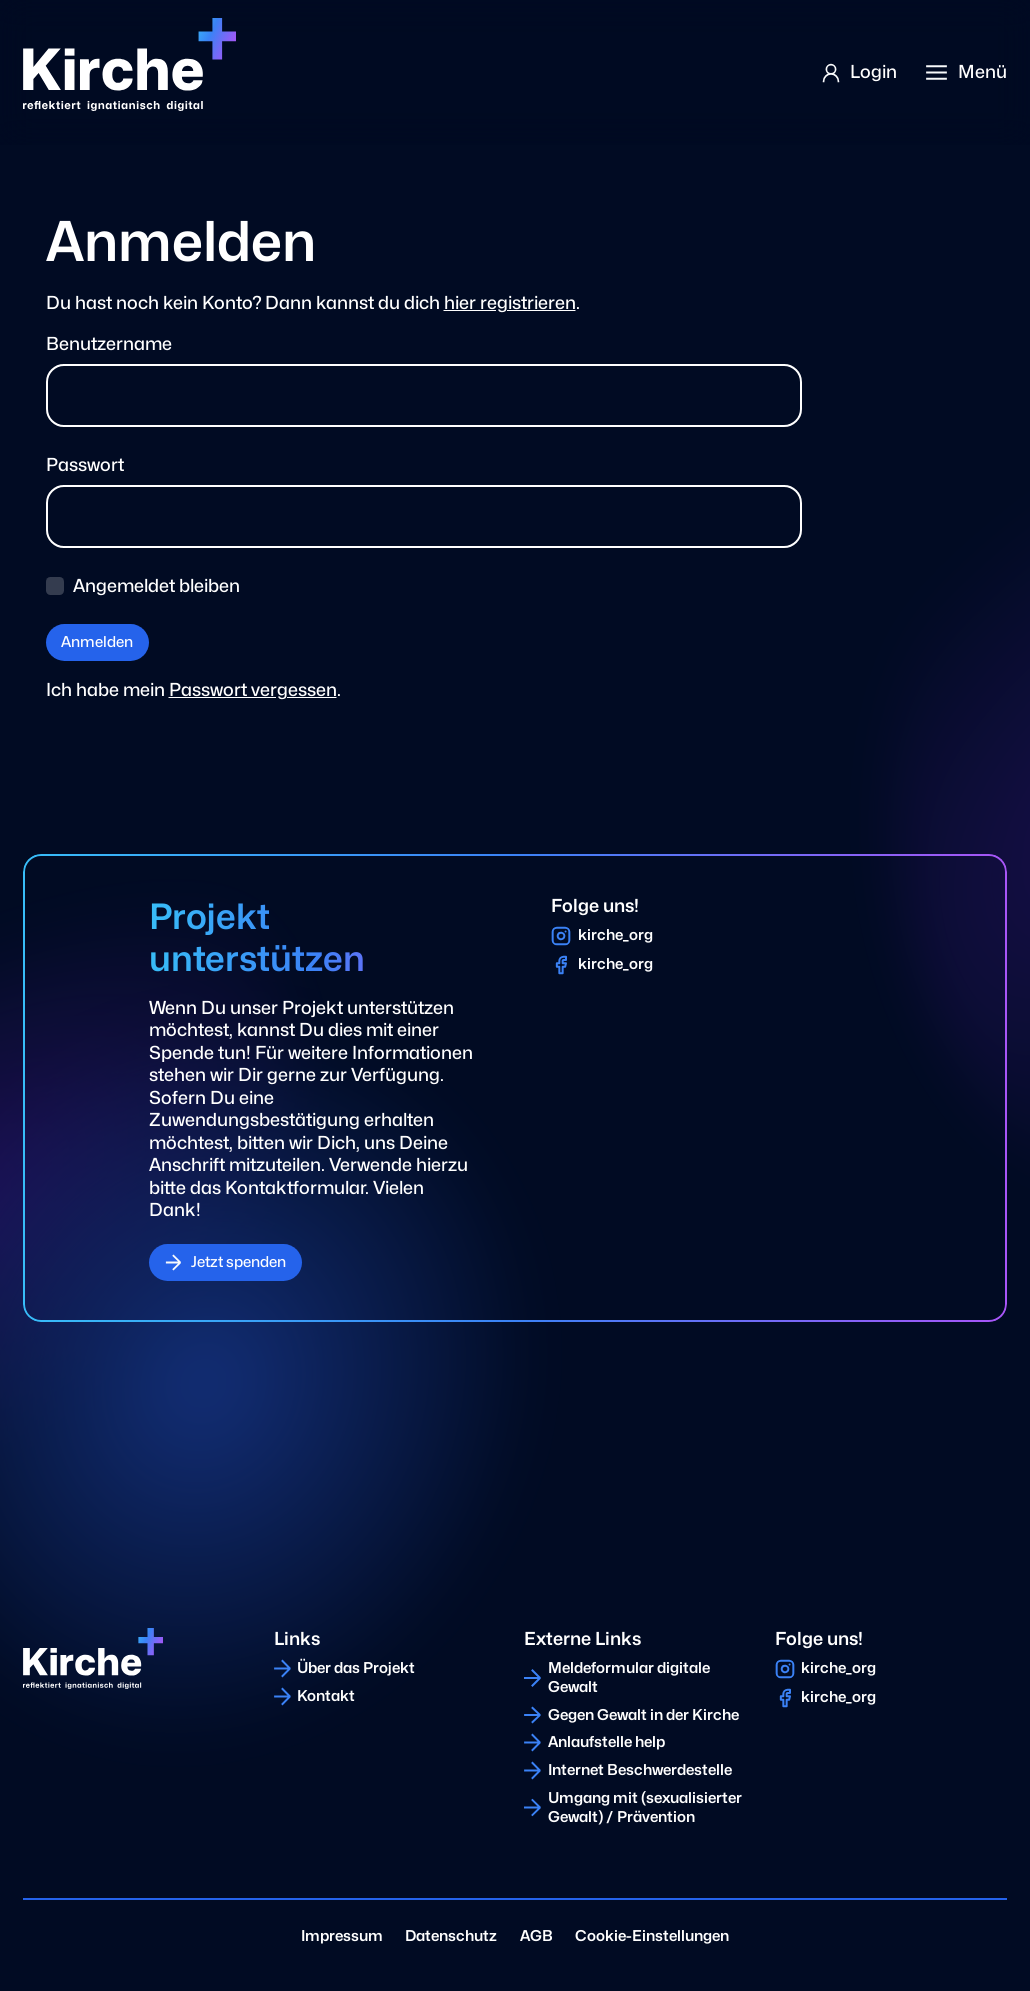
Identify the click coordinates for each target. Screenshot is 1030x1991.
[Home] (129, 64)
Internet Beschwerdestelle (640, 1770)
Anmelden (97, 642)
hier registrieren (510, 302)
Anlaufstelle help (606, 1742)
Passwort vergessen (253, 689)
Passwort (85, 464)
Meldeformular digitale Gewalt (629, 1677)
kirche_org (615, 935)
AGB (536, 1936)
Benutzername (109, 343)
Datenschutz (451, 1936)
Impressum (342, 1936)
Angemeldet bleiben (156, 585)
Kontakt (326, 1696)
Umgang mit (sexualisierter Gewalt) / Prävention (645, 1807)
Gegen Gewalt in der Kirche (643, 1715)
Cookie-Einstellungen (652, 1936)
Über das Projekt (356, 1668)
